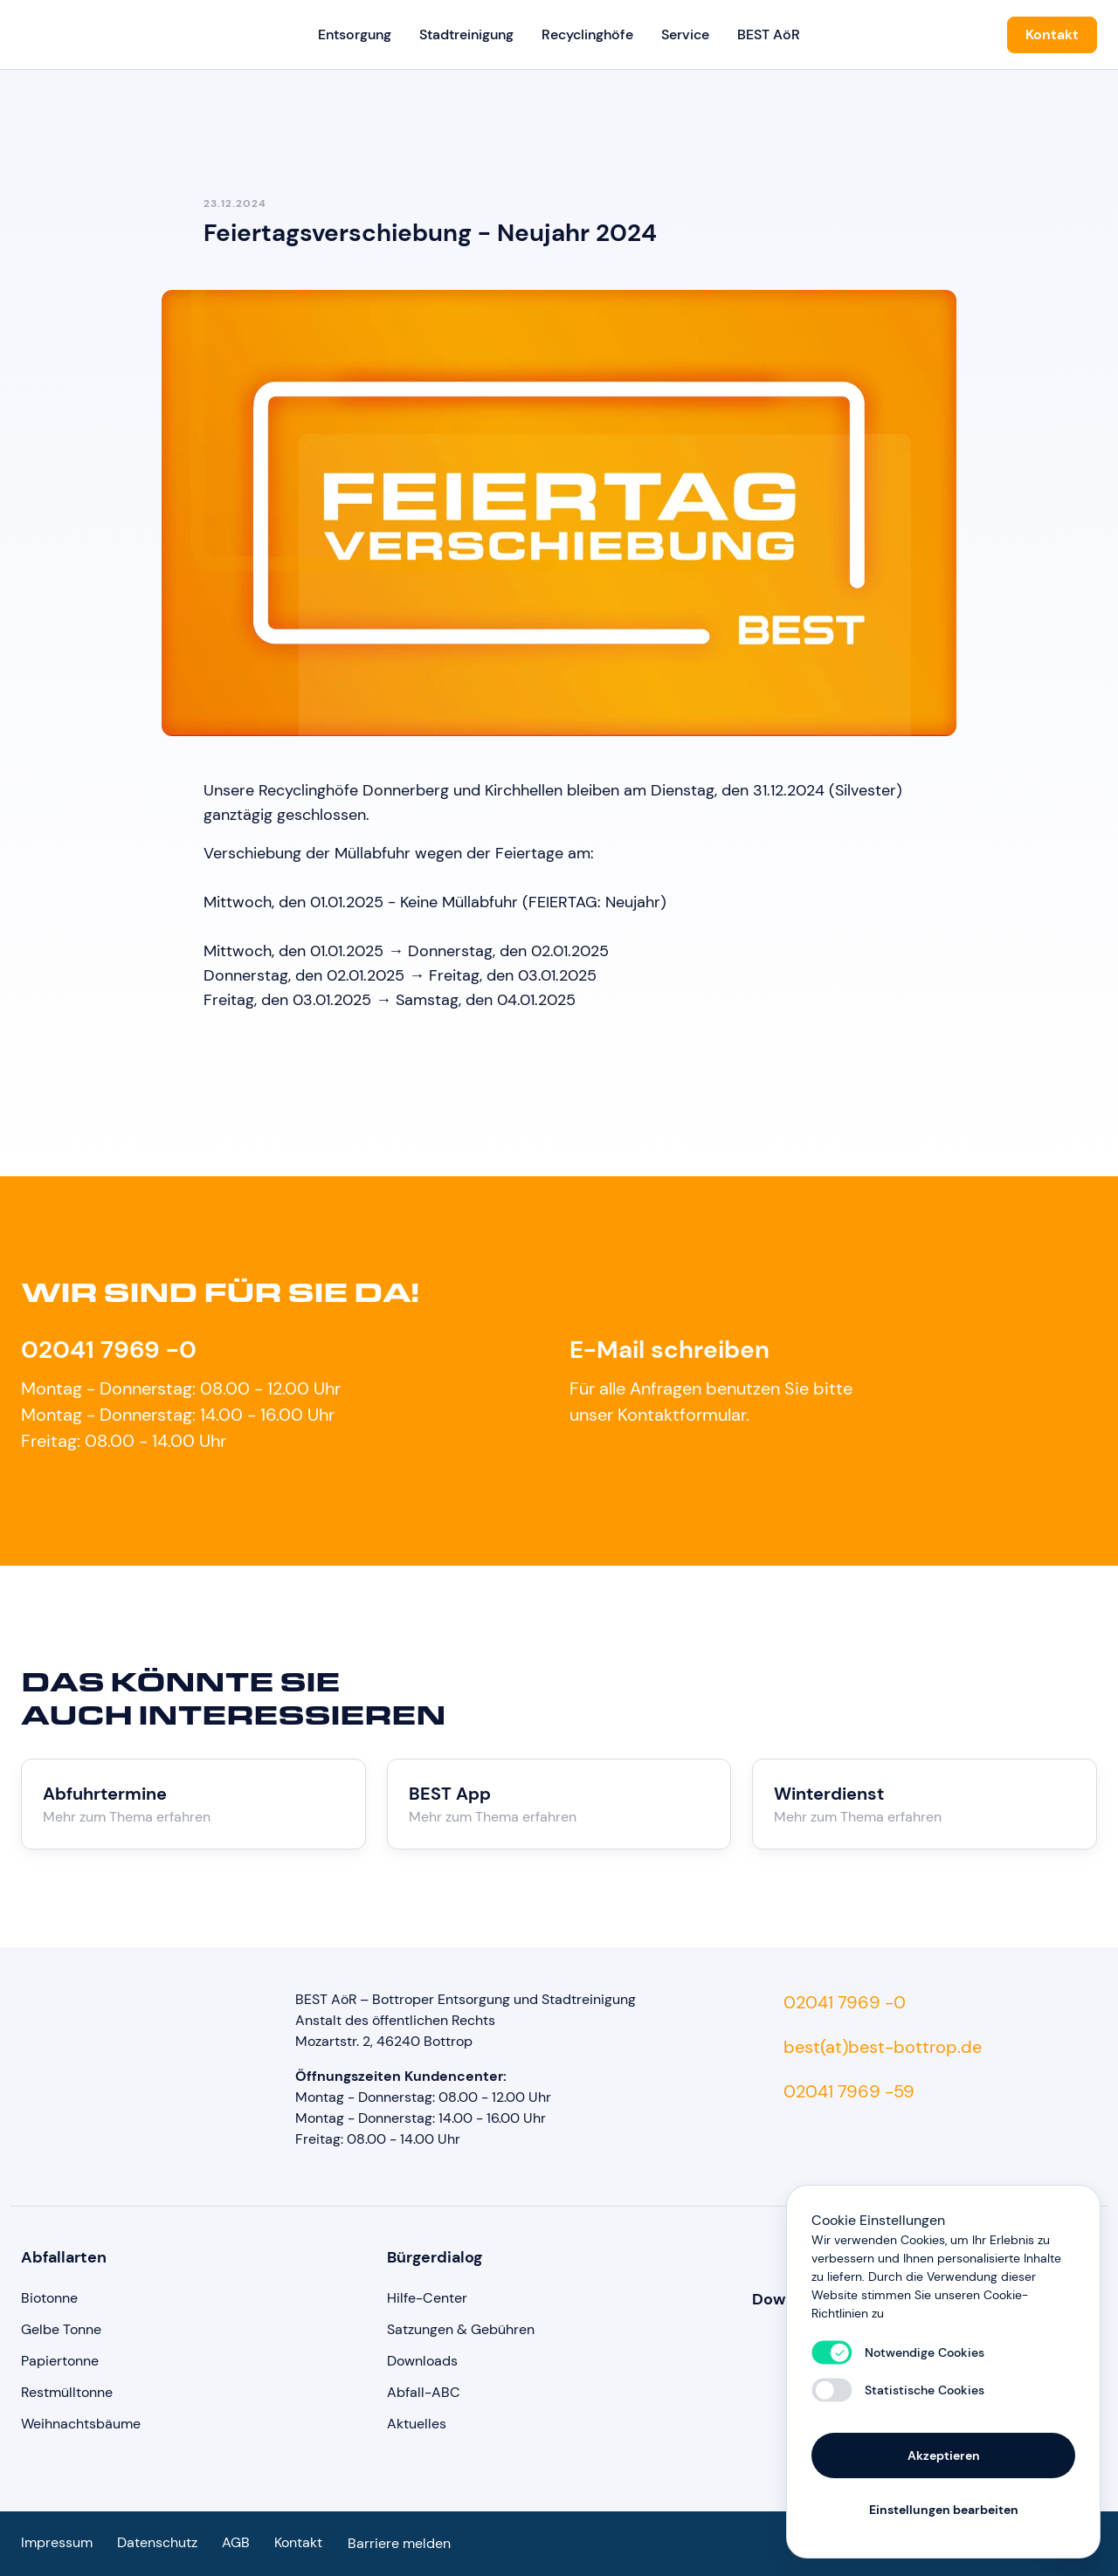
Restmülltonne (67, 2392)
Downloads (422, 2361)
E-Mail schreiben (669, 1349)
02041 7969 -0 (109, 1349)
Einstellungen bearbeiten (943, 2508)
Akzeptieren (944, 2454)
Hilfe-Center (427, 2298)
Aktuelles (416, 2423)
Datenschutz (157, 2542)
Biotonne (49, 2298)
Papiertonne (60, 2361)
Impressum (57, 2542)
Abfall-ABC (423, 2392)
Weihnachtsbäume (81, 2423)
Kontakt (1052, 34)
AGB (236, 2542)
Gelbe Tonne (61, 2329)
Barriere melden (399, 2543)
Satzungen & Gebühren (461, 2329)
